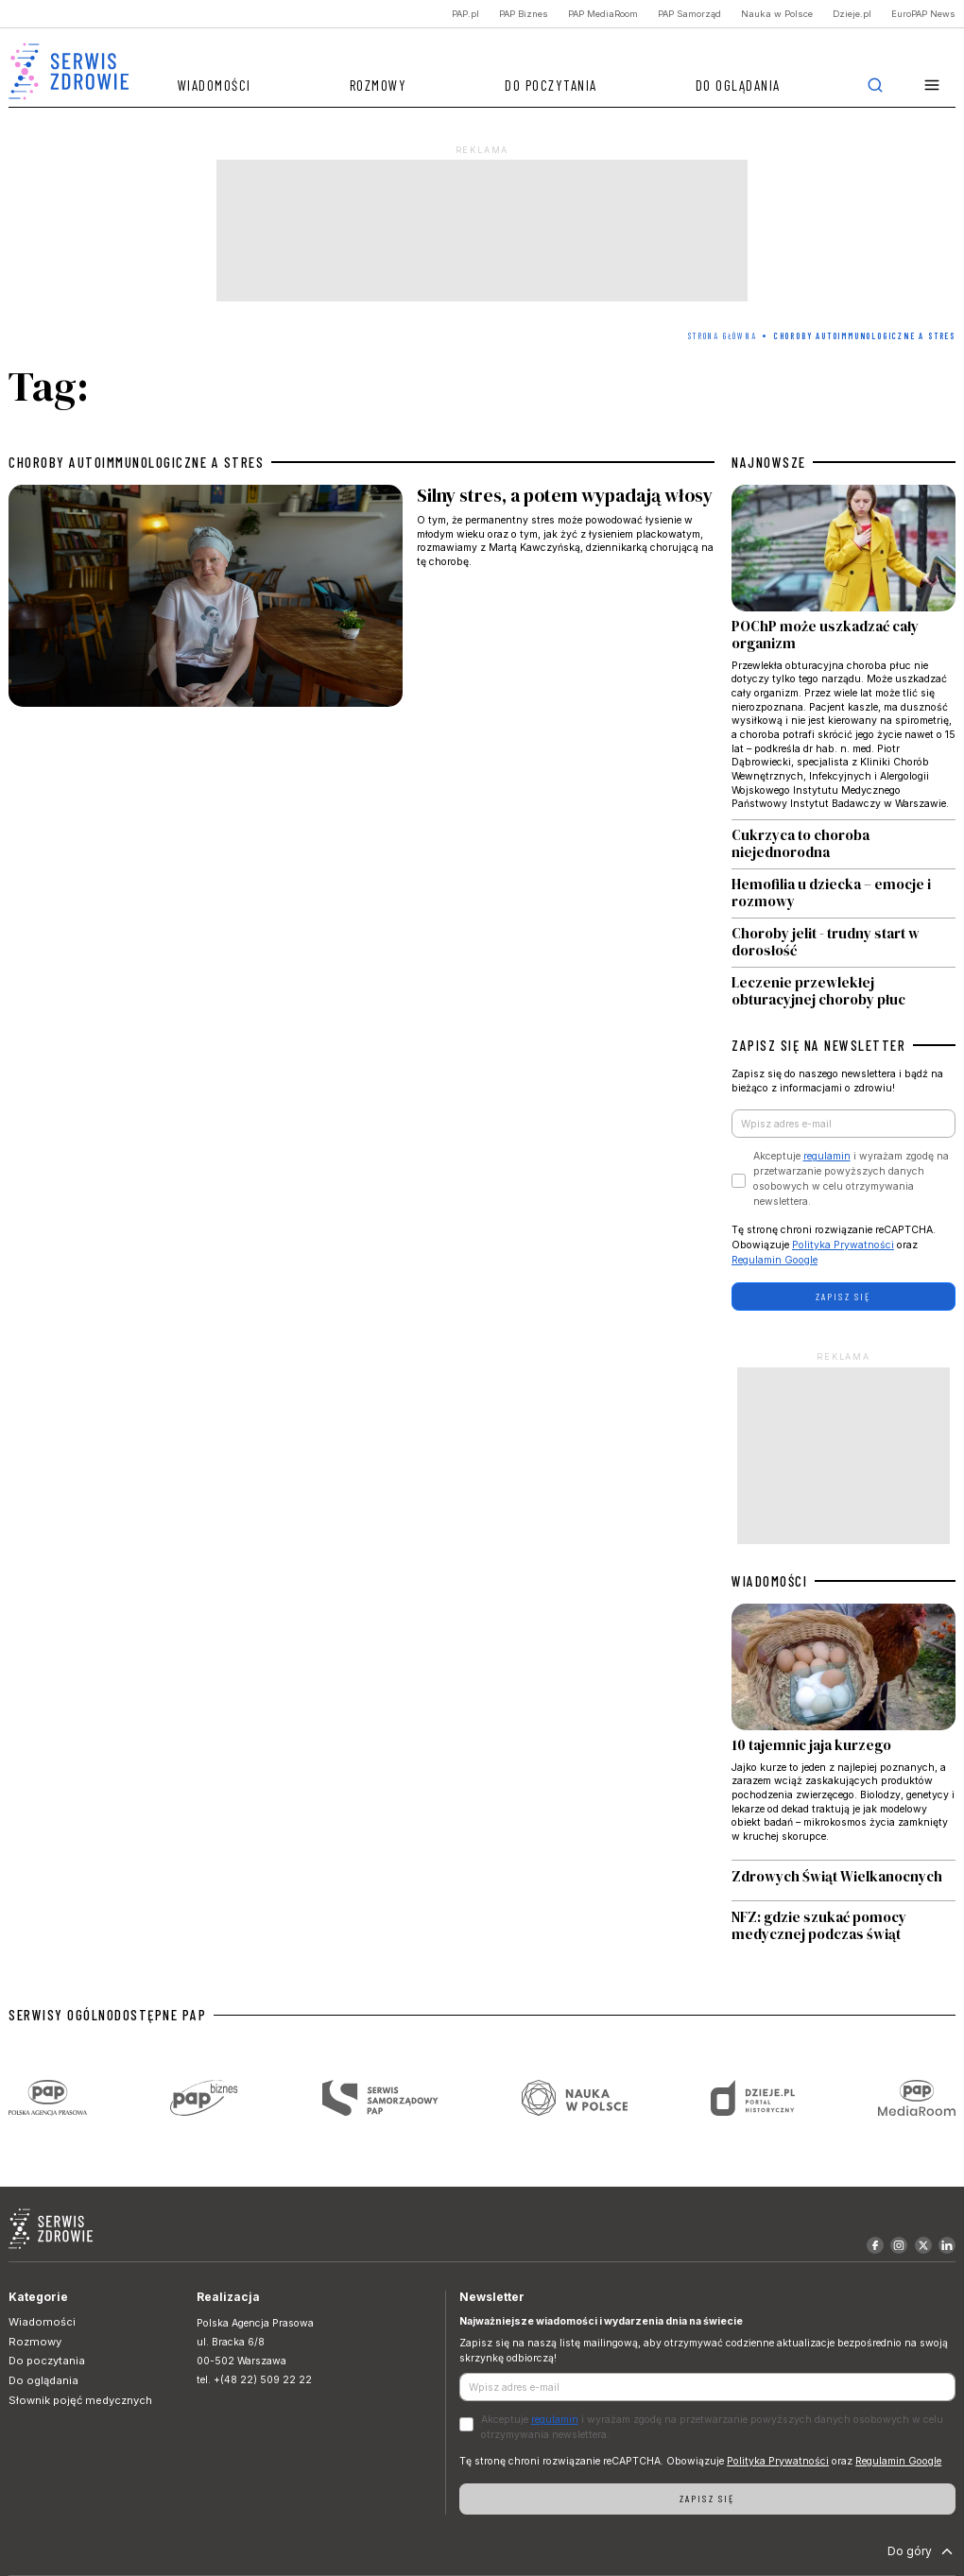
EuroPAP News (923, 14)
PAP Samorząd (689, 14)
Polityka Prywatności (843, 1245)
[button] (932, 85)
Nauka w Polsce (777, 14)
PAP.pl (465, 14)
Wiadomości (214, 85)
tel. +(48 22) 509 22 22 (254, 2380)
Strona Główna (722, 336)
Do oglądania (738, 85)
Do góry (921, 2551)
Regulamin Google (775, 1260)
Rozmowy (378, 85)
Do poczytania (551, 85)
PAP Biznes (523, 14)
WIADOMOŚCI (769, 1580)
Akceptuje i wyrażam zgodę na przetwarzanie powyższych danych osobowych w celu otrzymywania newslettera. (851, 1178)
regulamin (827, 1156)
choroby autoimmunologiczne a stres (136, 462)
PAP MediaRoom (603, 14)
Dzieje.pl (852, 14)
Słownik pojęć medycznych (80, 2400)
